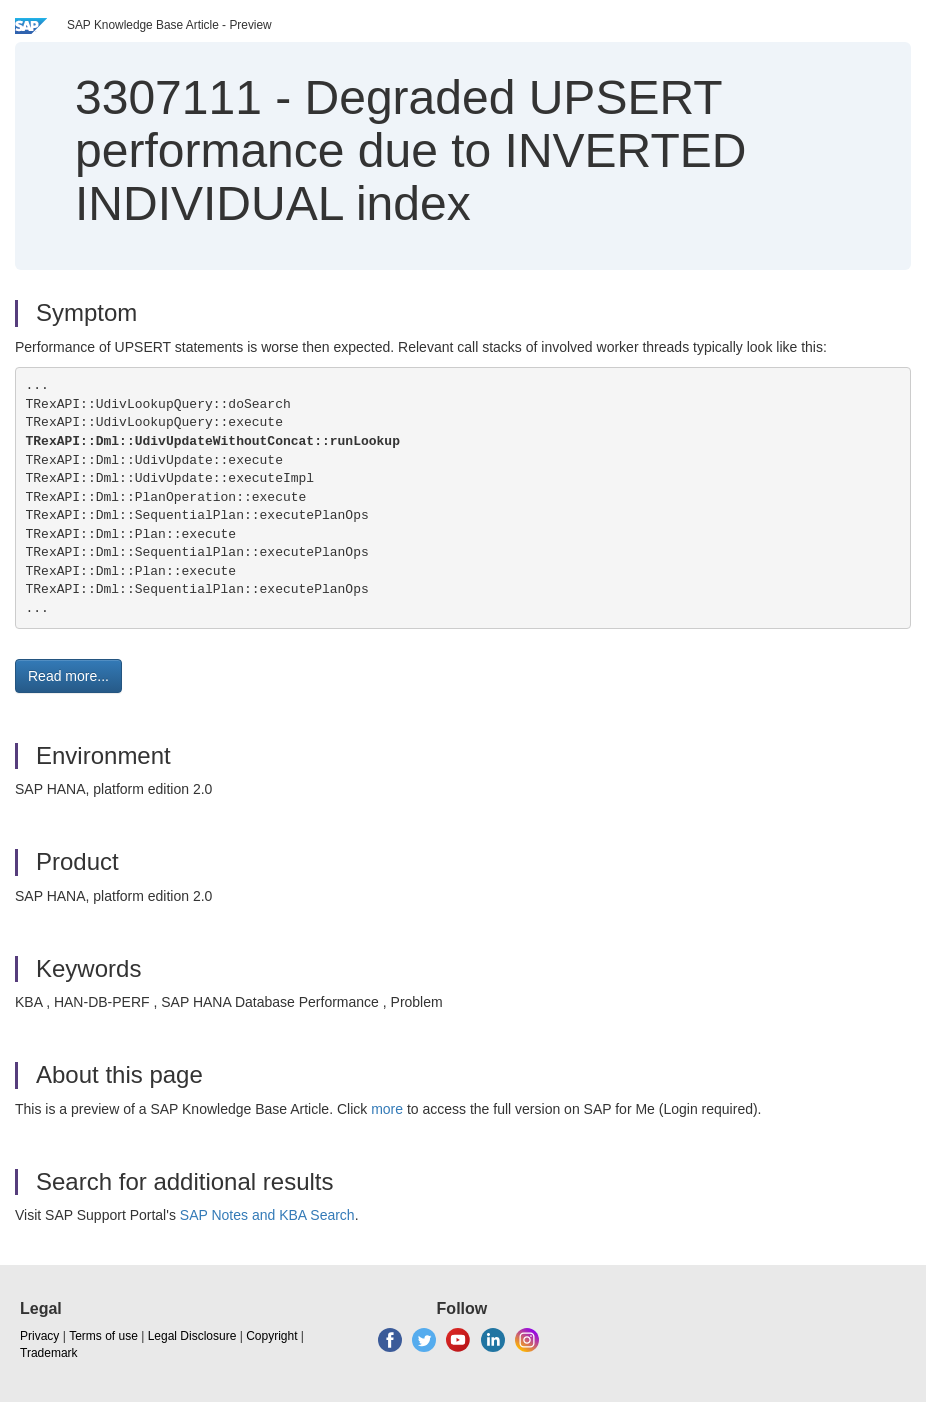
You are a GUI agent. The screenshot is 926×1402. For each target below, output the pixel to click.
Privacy (39, 1336)
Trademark (49, 1353)
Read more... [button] (68, 676)
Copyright (271, 1336)
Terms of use (103, 1336)
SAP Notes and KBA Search (267, 1215)
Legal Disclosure (192, 1336)
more (387, 1109)
